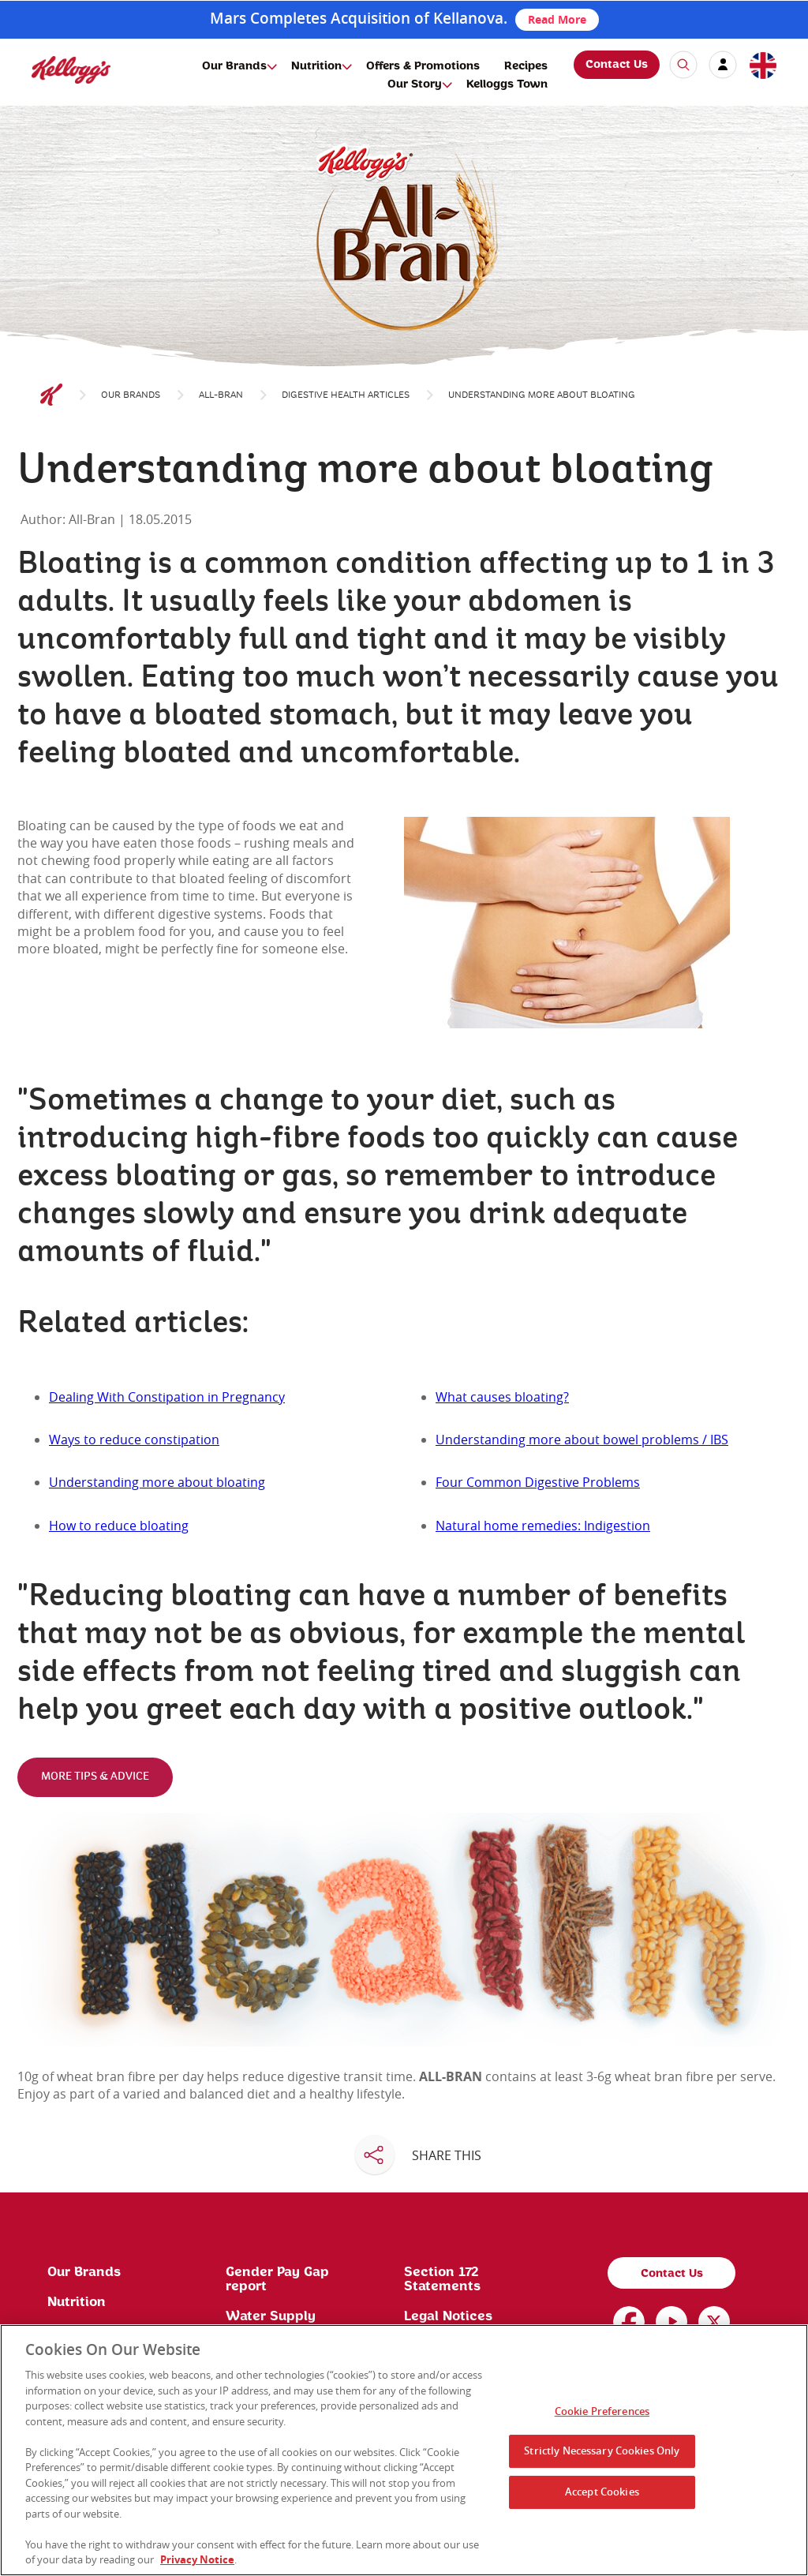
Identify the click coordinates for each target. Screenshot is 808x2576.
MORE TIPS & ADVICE (95, 1776)
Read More (557, 19)
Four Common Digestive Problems (538, 1482)
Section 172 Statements (442, 2279)
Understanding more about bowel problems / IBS (582, 1439)
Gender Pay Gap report (277, 2279)
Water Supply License (271, 2323)
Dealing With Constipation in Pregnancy (167, 1397)
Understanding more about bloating (157, 1482)
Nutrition (316, 66)
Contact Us (616, 64)
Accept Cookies (602, 2491)
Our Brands (234, 66)
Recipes (526, 66)
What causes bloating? (502, 1397)
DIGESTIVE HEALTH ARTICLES (346, 395)
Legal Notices (448, 2316)
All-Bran (221, 395)
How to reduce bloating (119, 1525)
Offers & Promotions (423, 66)
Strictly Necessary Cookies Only (601, 2450)
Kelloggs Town (507, 84)
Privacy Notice (197, 2559)
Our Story (414, 84)
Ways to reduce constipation (134, 1439)
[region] (404, 2450)
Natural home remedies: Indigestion (543, 1525)
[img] (71, 70)
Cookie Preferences (602, 2411)
